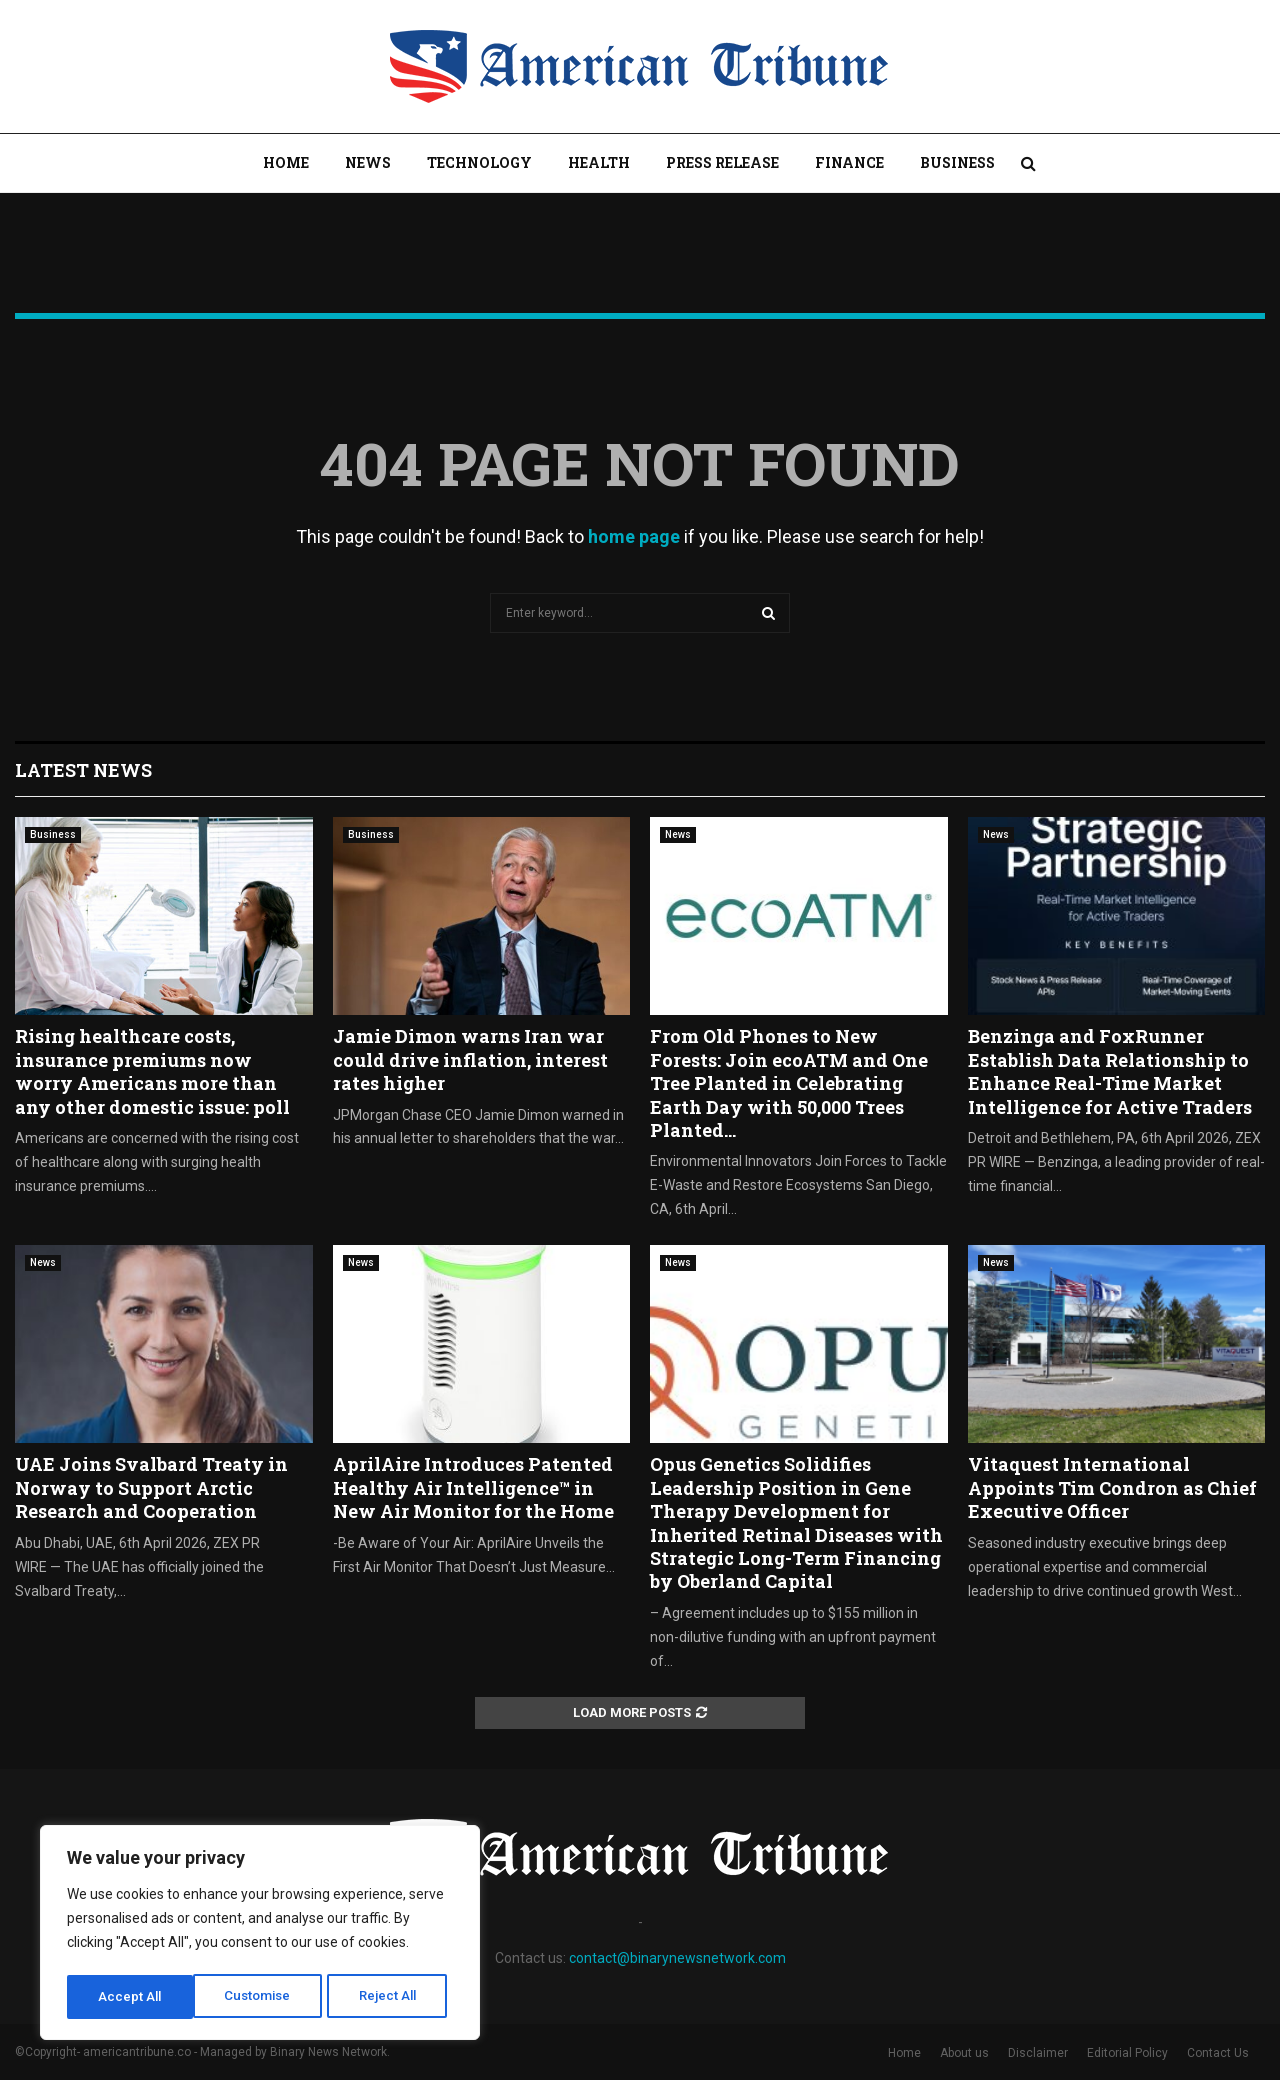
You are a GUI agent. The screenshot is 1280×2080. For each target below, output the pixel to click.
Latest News (83, 770)
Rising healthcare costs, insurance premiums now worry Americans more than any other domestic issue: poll (152, 1071)
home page (634, 536)
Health (599, 162)
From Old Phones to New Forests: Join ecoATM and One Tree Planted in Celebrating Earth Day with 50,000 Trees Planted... (789, 1083)
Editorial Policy (1127, 2053)
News (368, 162)
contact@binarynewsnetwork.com (677, 1958)
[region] (260, 1935)
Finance (849, 162)
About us (964, 2053)
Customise (131, 1997)
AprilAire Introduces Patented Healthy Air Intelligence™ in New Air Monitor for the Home (473, 1487)
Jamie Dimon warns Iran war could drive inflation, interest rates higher (470, 1059)
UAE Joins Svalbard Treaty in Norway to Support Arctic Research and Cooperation (151, 1487)
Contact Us (1218, 2053)
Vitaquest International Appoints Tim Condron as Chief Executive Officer (1112, 1487)
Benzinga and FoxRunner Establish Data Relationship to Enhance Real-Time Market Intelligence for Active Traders (1110, 1071)
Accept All (391, 1997)
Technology (479, 162)
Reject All (263, 1997)
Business (957, 162)
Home (286, 162)
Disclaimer (1038, 2053)
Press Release (722, 162)
